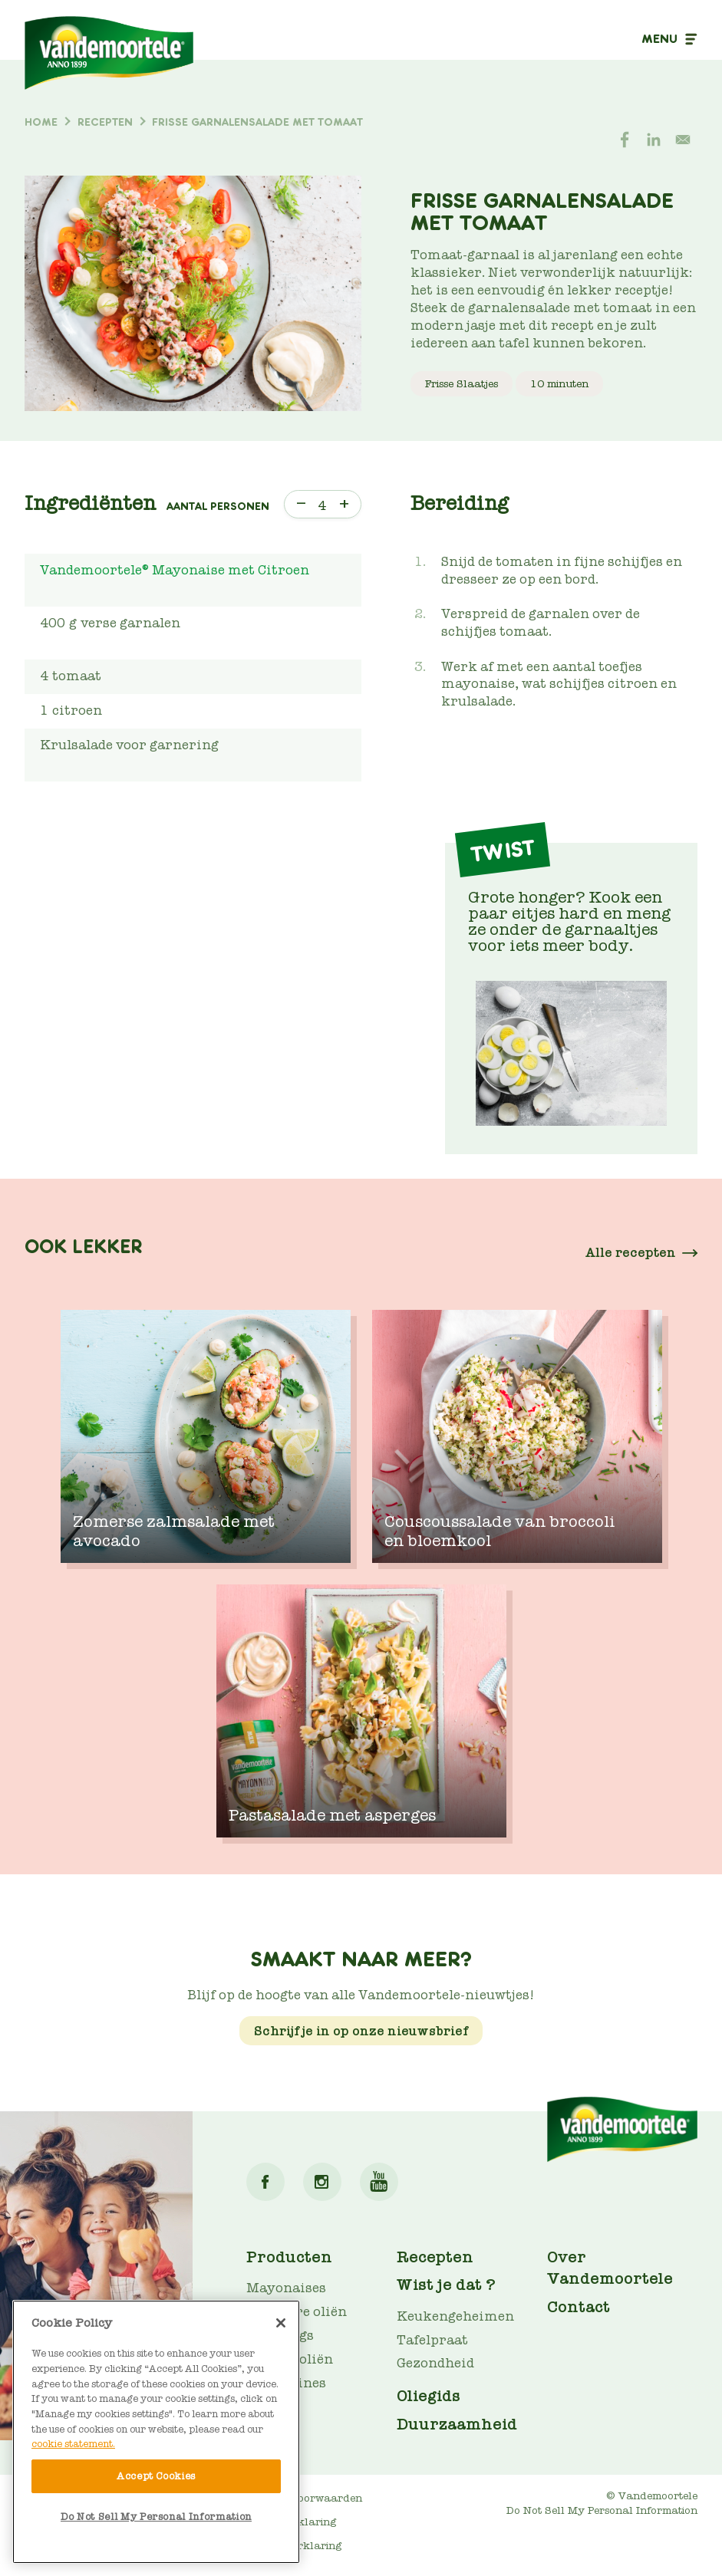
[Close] (281, 2323)
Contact (578, 2307)
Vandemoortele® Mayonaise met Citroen (174, 570)
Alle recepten (630, 1252)
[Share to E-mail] (682, 139)
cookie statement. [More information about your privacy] (73, 2443)
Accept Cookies (156, 2476)
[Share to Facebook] (624, 139)
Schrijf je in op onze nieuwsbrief (361, 2031)
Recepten (435, 2257)
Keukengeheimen (455, 2316)
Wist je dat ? (446, 2284)
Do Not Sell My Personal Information (601, 2510)
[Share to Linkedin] (653, 139)
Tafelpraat (432, 2340)
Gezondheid (435, 2363)
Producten (289, 2257)
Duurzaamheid (457, 2424)
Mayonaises (286, 2288)
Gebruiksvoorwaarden (304, 2498)
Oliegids (428, 2396)
